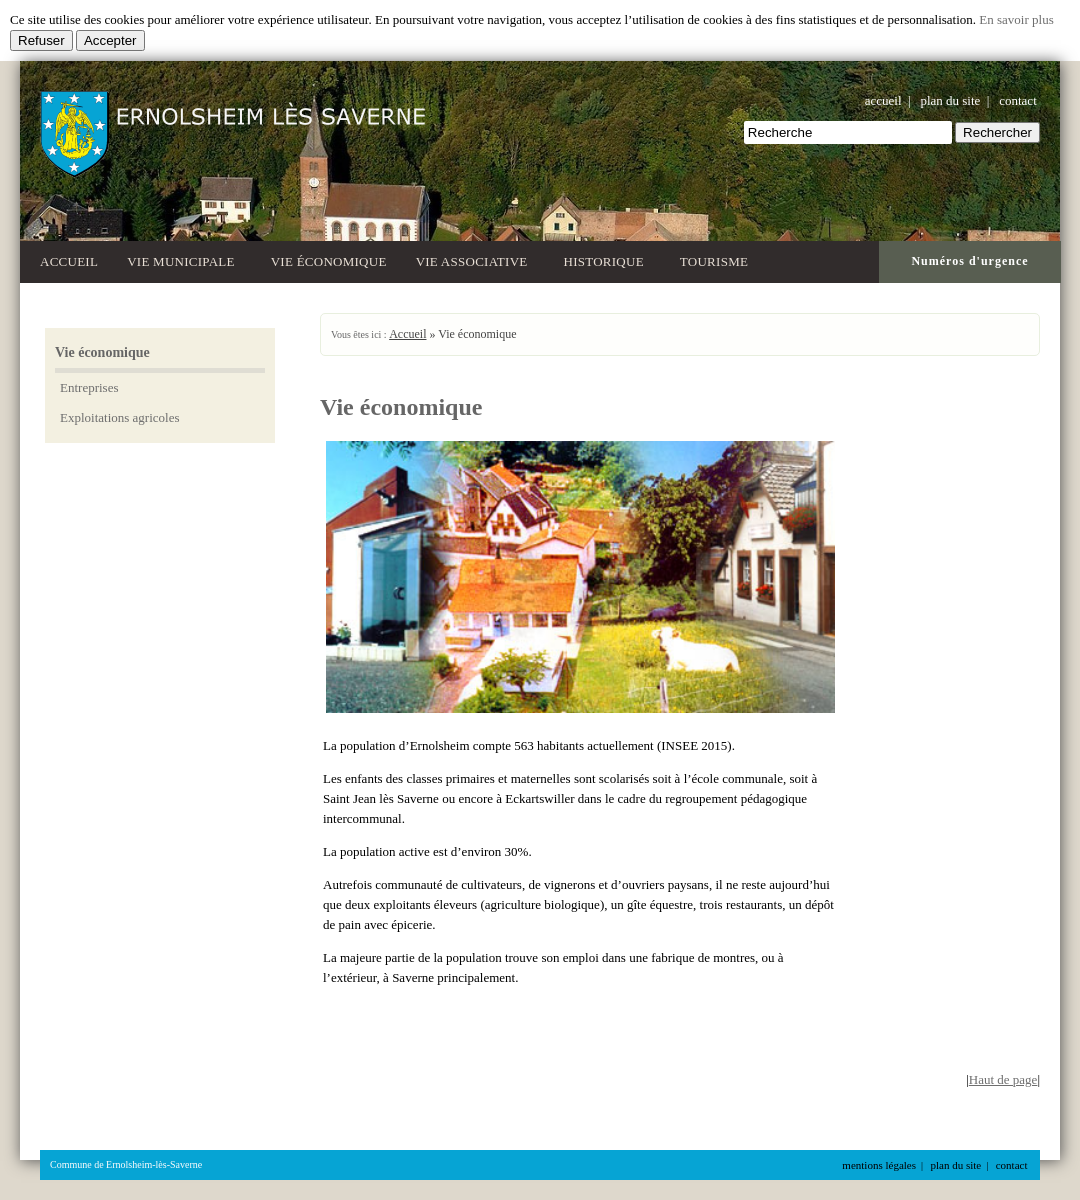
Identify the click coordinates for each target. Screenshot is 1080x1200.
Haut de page (1003, 1079)
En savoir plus (1016, 19)
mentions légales (879, 1165)
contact (1018, 100)
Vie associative (475, 259)
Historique (607, 259)
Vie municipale (184, 259)
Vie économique (329, 261)
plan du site (950, 100)
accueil (883, 100)
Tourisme (717, 259)
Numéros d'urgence (969, 261)
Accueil (69, 261)
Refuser (41, 40)
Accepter (110, 40)
